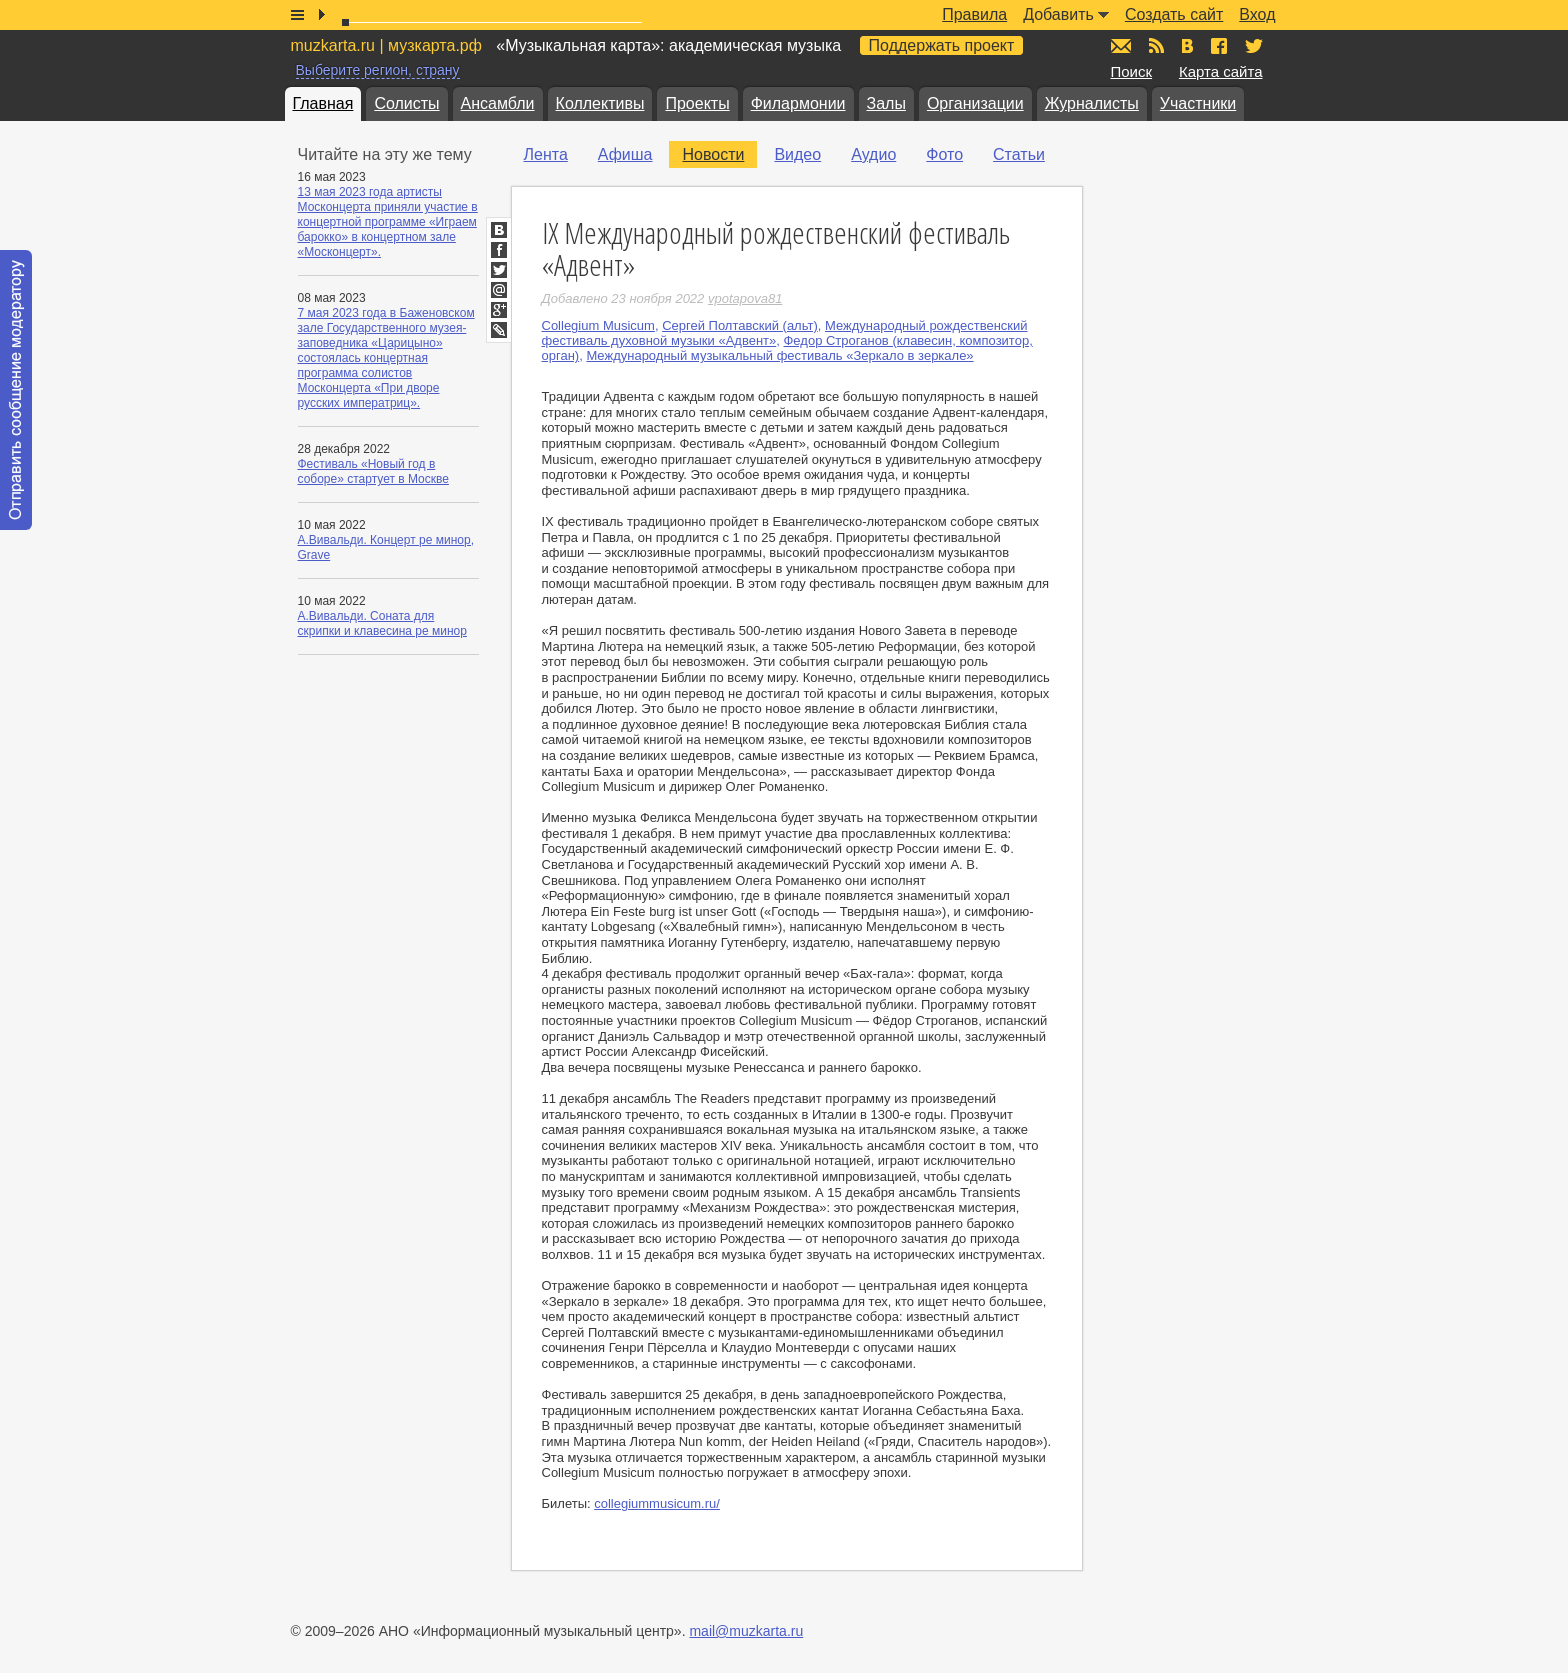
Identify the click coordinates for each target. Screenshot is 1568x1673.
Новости (713, 154)
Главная (323, 103)
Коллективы (600, 103)
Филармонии (798, 103)
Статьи (1019, 154)
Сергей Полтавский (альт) (740, 325)
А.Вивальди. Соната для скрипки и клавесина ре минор (382, 623)
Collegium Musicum (598, 325)
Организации (975, 103)
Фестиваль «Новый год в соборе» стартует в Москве (373, 471)
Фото (944, 154)
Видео (797, 154)
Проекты (697, 103)
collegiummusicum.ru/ (657, 1503)
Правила (974, 14)
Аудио (873, 154)
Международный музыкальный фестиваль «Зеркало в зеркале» (779, 355)
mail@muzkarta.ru (746, 1631)
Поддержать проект (942, 45)
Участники (1198, 103)
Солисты (406, 103)
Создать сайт (1174, 14)
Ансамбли (498, 103)
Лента (546, 154)
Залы (886, 103)
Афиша (625, 154)
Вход (1257, 14)
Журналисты (1092, 103)
